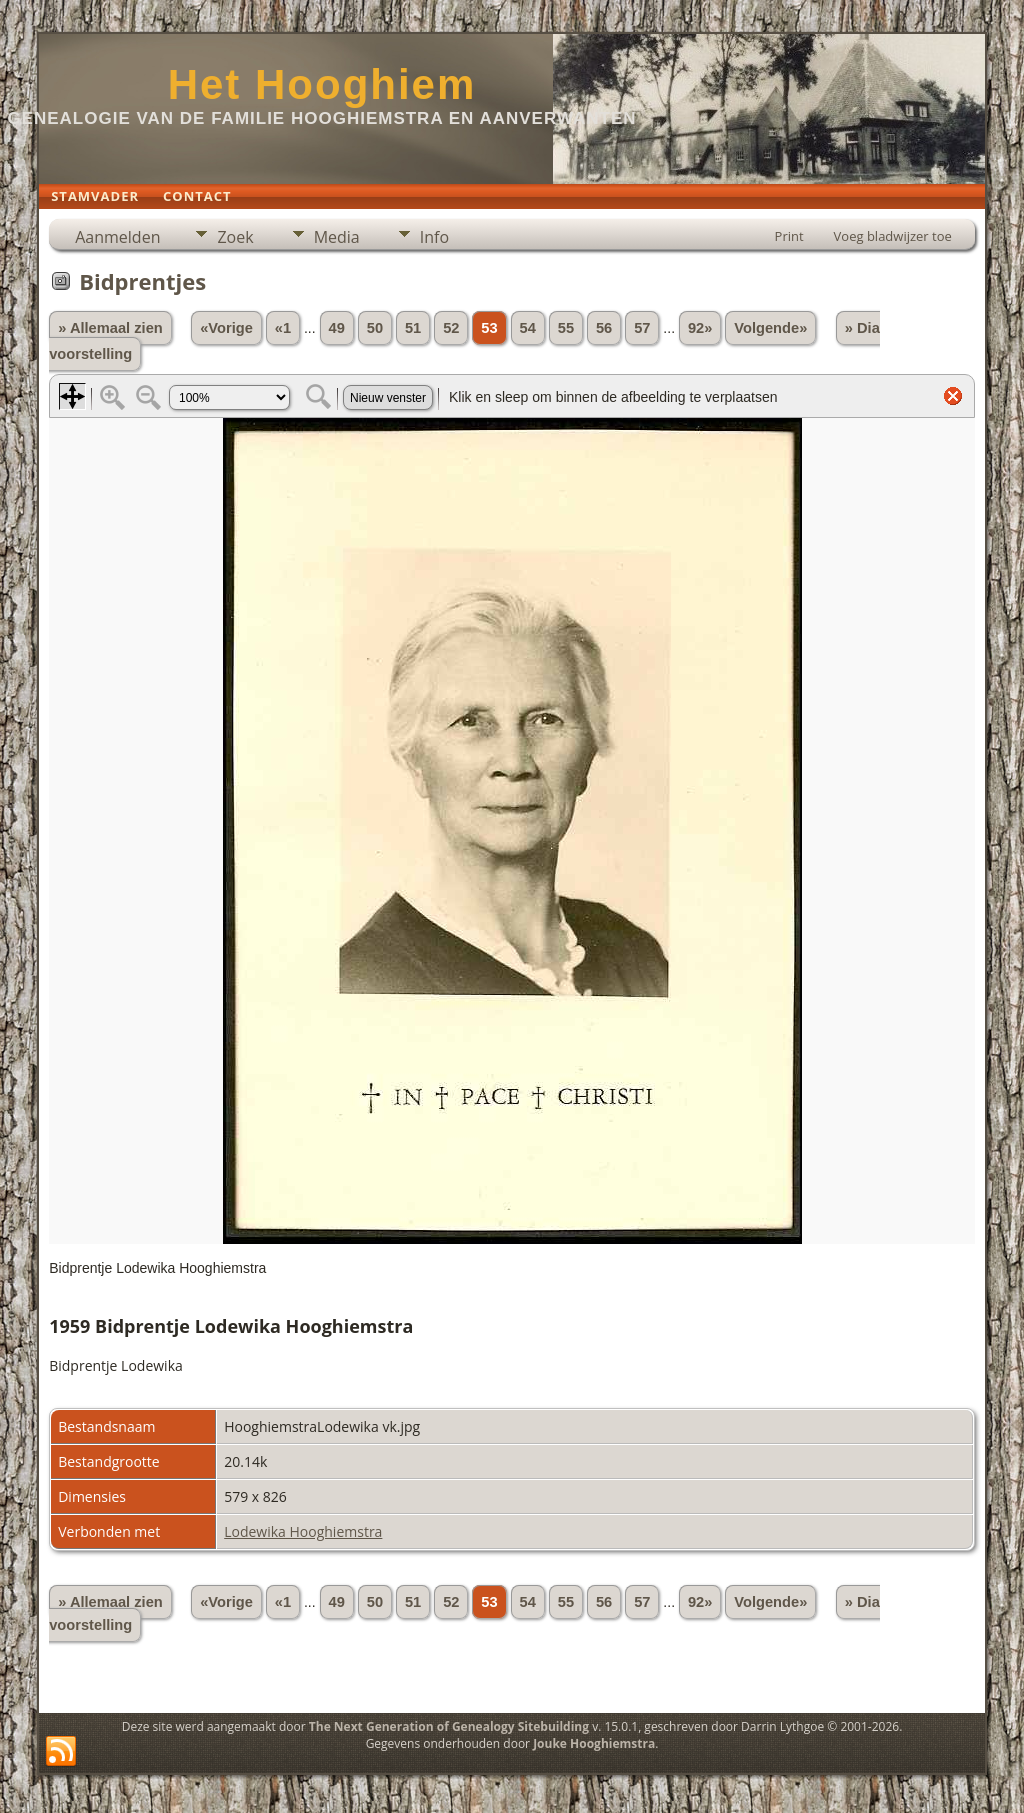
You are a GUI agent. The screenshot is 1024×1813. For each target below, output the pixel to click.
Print (789, 236)
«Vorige (226, 328)
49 (337, 328)
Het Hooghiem (322, 84)
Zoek (235, 237)
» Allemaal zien (110, 328)
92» (700, 328)
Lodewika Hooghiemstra (303, 1531)
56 (604, 328)
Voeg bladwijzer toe (893, 236)
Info (434, 237)
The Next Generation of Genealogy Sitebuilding (449, 1726)
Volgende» (770, 328)
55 (566, 328)
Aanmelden (117, 237)
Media (337, 237)
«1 (283, 328)
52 (451, 328)
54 (528, 328)
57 (642, 328)
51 (413, 328)
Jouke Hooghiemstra (594, 1743)
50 (375, 328)
